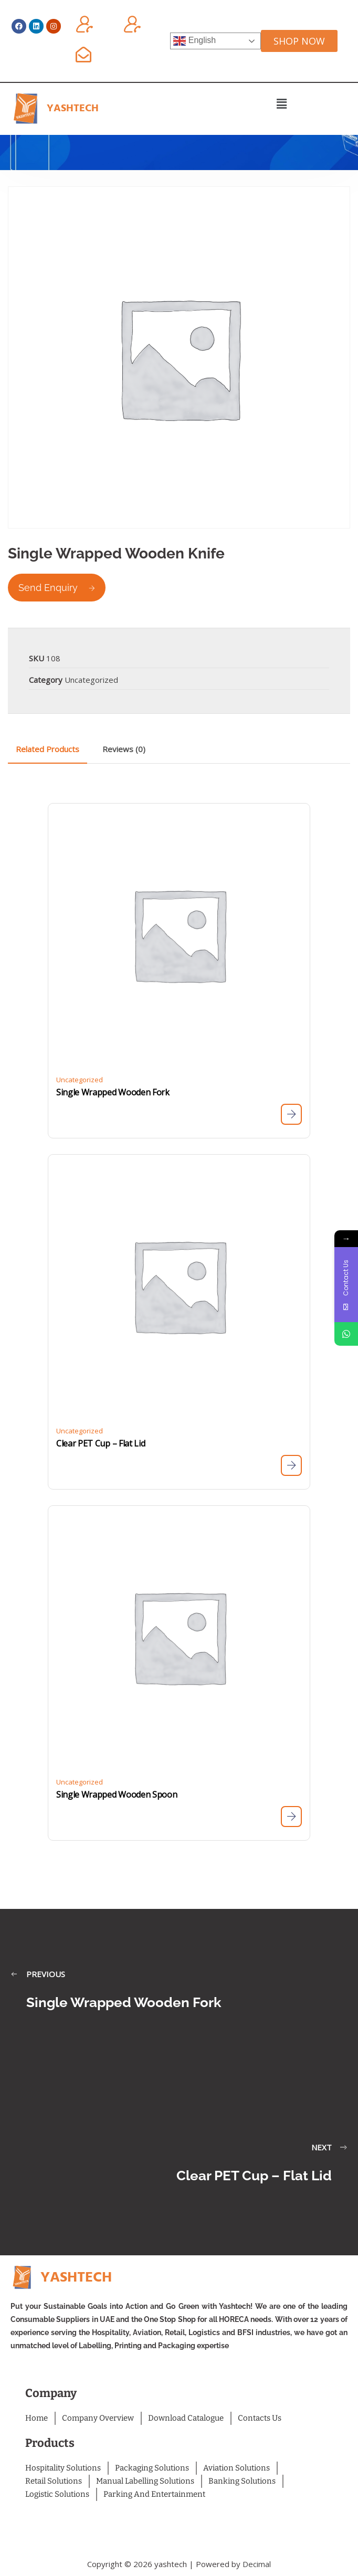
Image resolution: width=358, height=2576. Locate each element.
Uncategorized (91, 679)
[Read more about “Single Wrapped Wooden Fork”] (291, 1114)
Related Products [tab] (47, 749)
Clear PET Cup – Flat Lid (100, 1443)
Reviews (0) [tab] (123, 749)
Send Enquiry (56, 587)
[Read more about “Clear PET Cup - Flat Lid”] (291, 1465)
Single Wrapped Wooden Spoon (116, 1794)
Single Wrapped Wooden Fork (113, 1092)
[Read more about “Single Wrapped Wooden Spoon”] (291, 1816)
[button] (282, 103)
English (194, 41)
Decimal (257, 2564)
